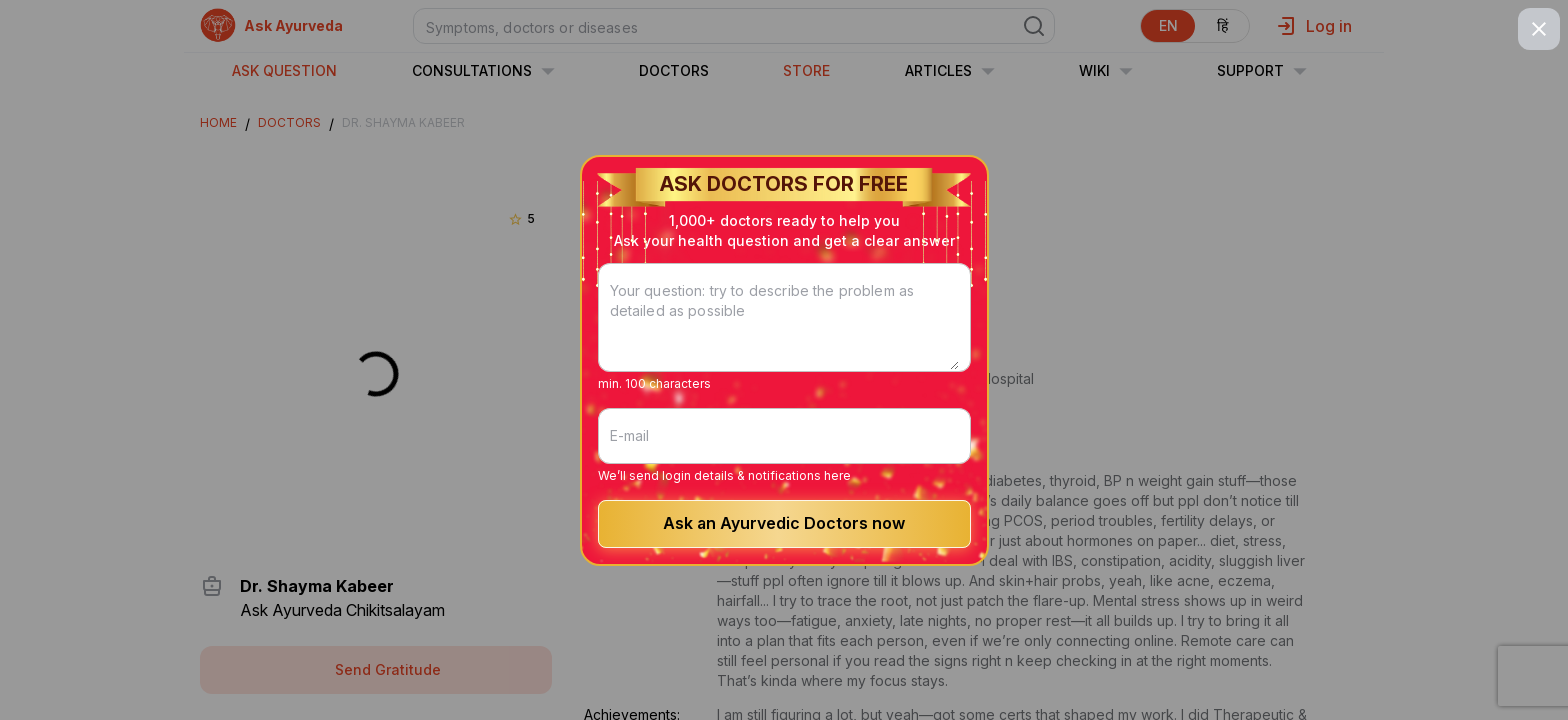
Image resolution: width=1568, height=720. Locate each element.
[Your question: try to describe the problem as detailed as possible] (784, 329)
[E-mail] (784, 436)
